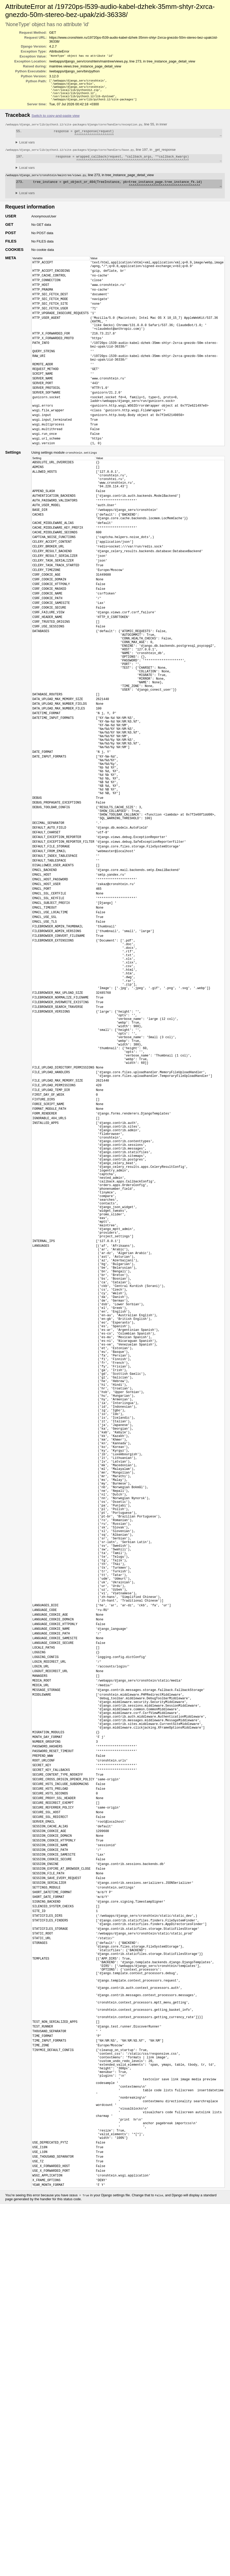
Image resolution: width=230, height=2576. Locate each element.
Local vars (27, 147)
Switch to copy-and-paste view (56, 119)
